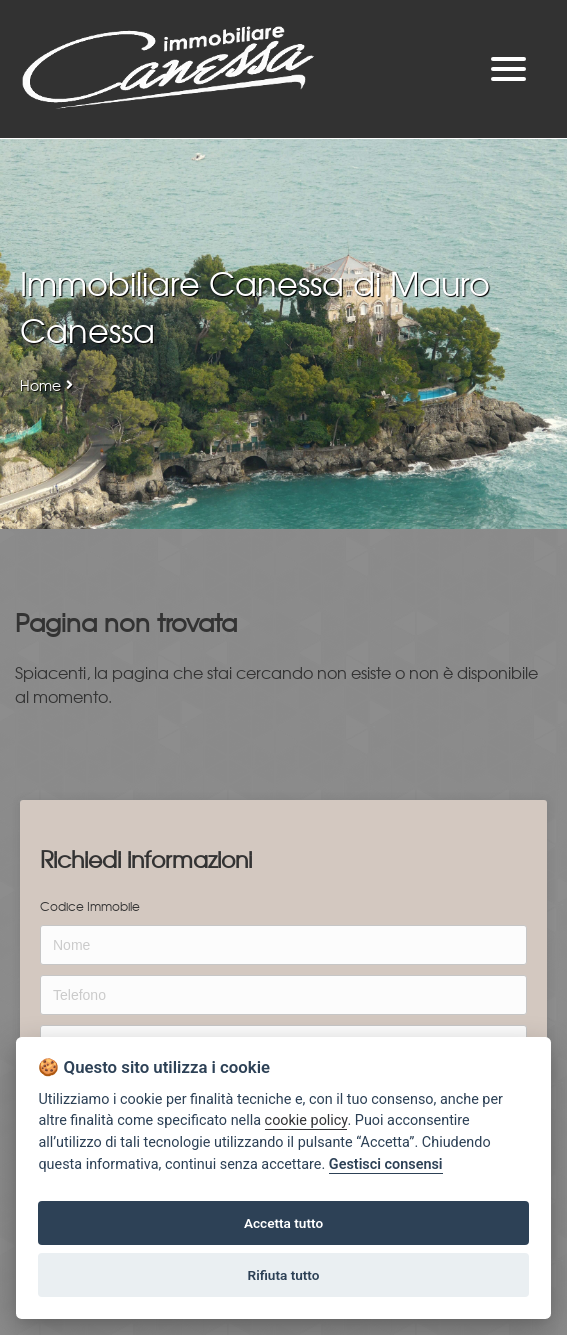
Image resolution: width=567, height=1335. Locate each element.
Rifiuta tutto (284, 1275)
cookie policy (306, 1120)
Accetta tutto (283, 1223)
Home (40, 385)
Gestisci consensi (386, 1164)
